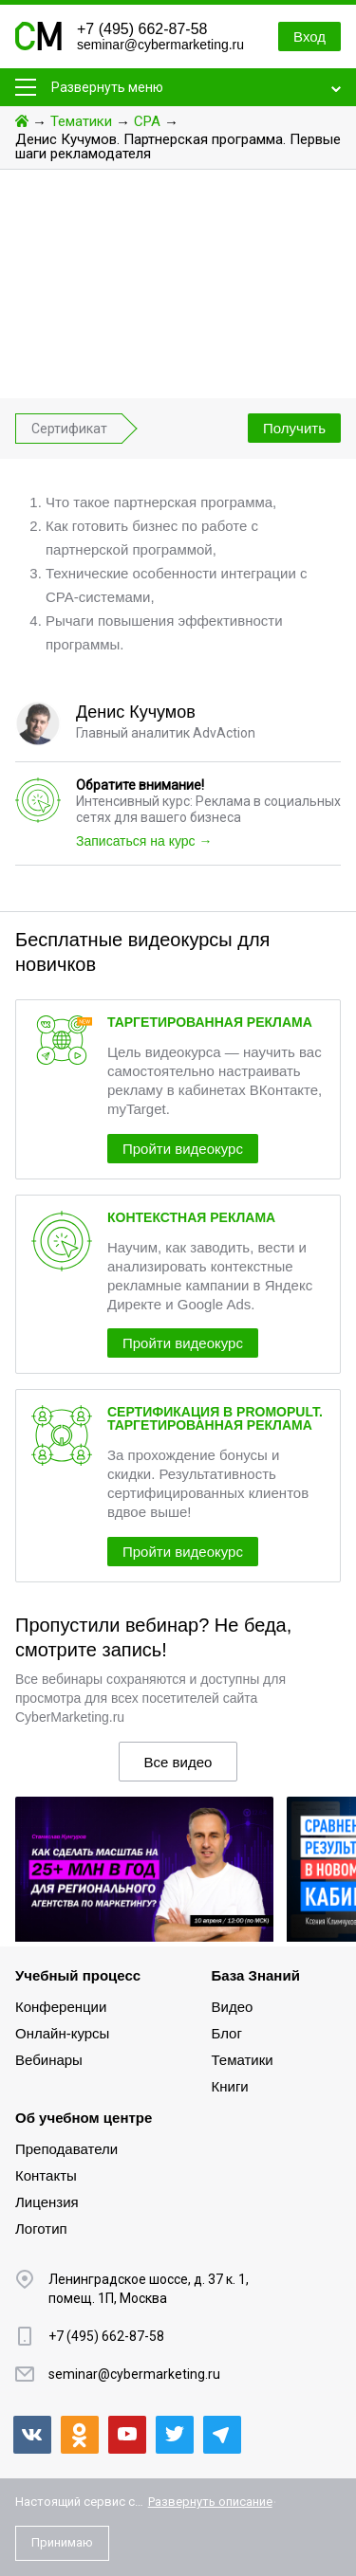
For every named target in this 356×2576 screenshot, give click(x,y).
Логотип (41, 2228)
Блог (227, 2033)
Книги (230, 2086)
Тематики (81, 121)
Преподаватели (66, 2149)
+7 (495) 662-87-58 (142, 29)
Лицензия (47, 2202)
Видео (232, 2007)
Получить (294, 428)
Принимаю (62, 2542)
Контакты (46, 2175)
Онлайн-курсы (62, 2033)
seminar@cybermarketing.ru (160, 44)
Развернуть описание (210, 2501)
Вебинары (49, 2060)
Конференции (60, 2007)
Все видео (178, 1762)
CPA (147, 121)
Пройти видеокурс (182, 1149)
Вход (309, 36)
